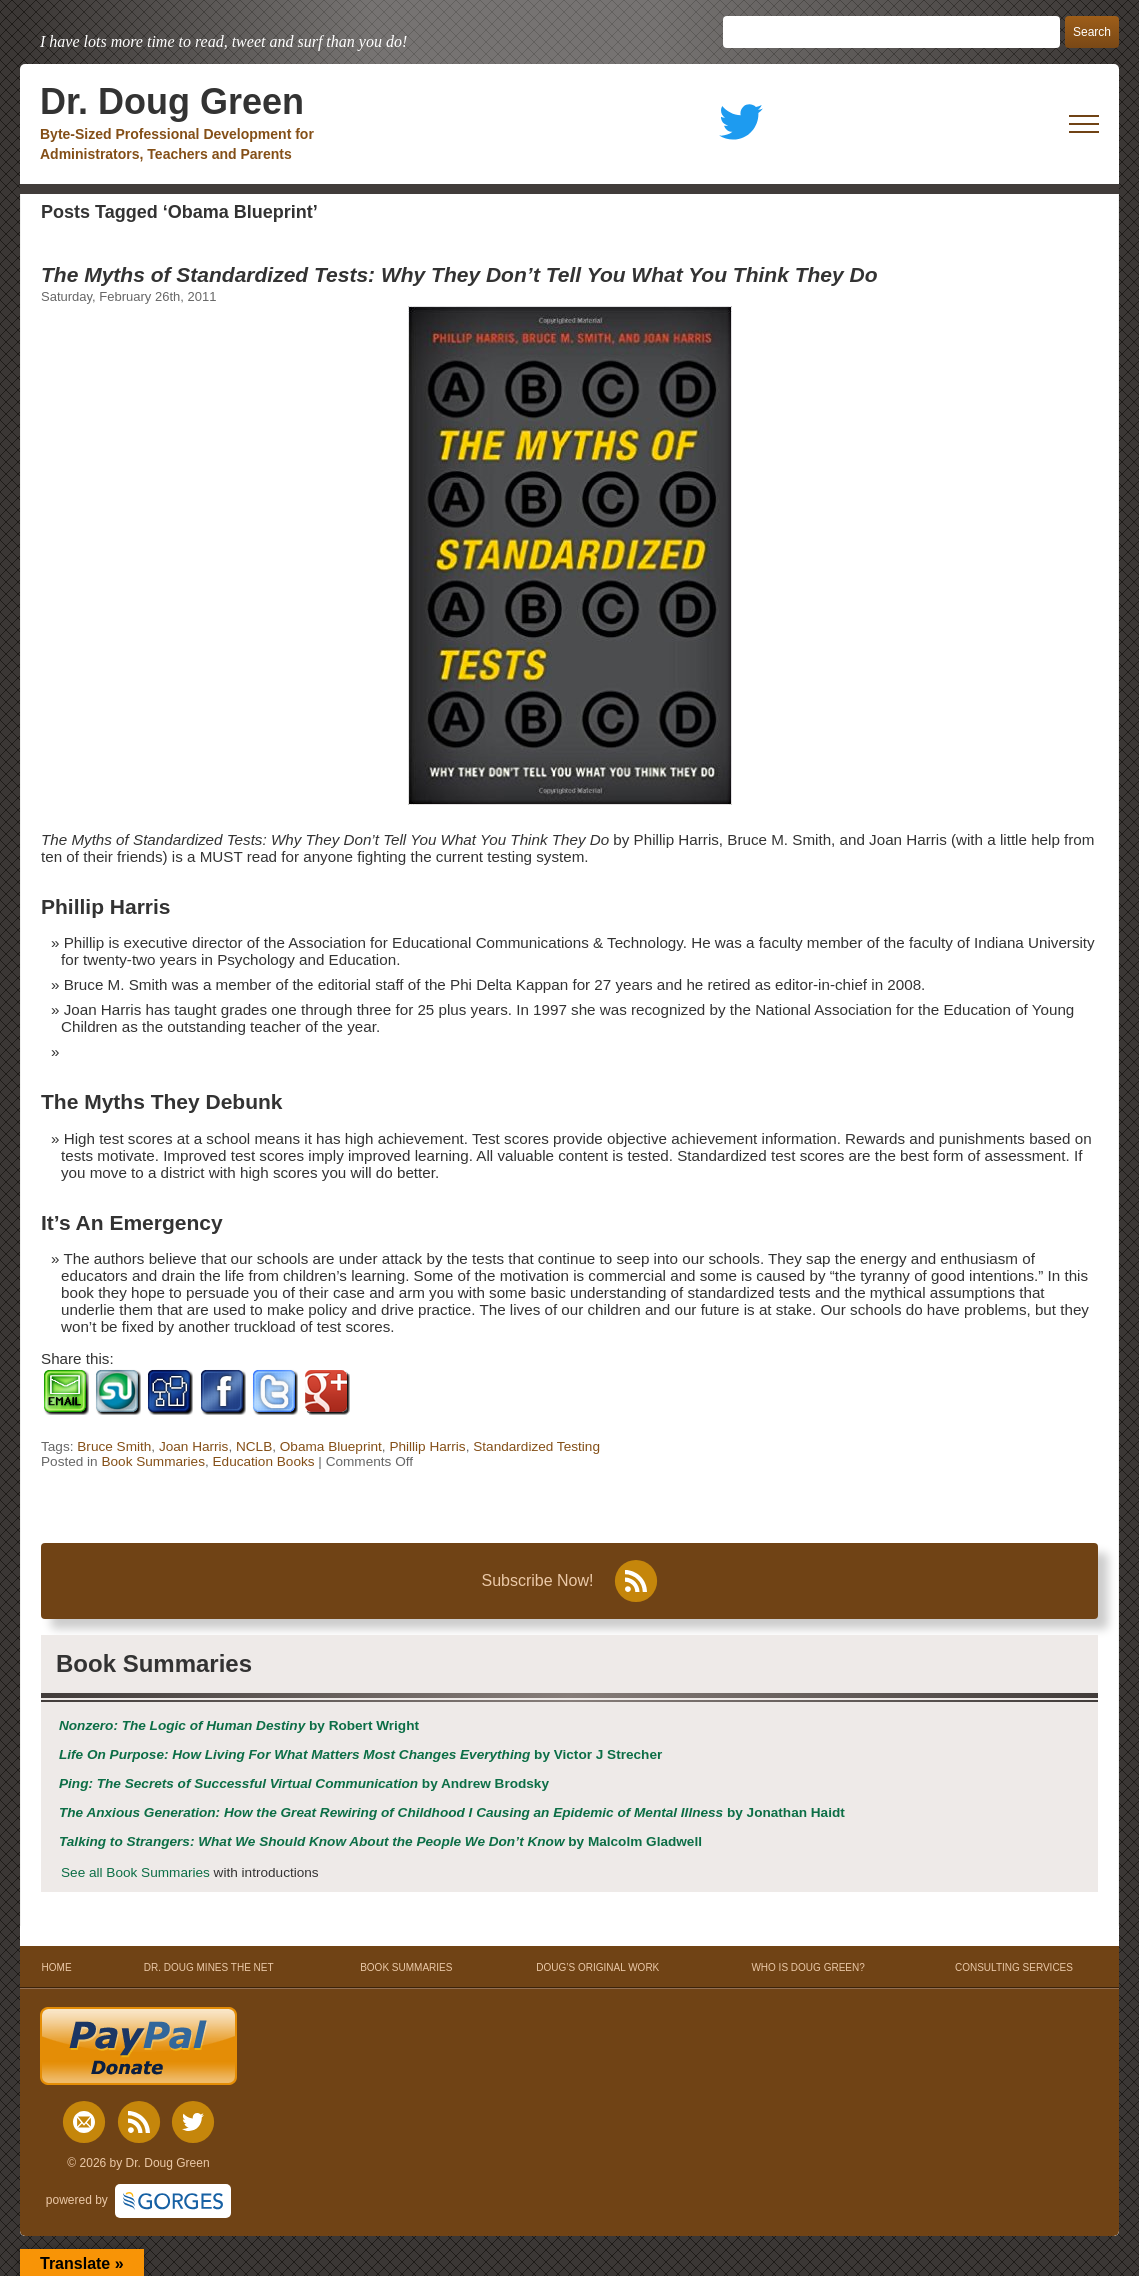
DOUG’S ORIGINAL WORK (597, 1967)
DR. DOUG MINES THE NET (209, 1967)
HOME (56, 1967)
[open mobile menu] (1084, 124)
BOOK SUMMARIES (406, 1967)
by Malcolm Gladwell (380, 1841)
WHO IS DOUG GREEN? (807, 1967)
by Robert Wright (239, 1725)
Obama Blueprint (331, 1446)
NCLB (254, 1446)
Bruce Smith (114, 1446)
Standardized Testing (536, 1446)
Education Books (264, 1461)
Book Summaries (153, 1461)
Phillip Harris (427, 1446)
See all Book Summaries (135, 1872)
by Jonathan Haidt (452, 1812)
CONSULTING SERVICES (1014, 1967)
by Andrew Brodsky (304, 1783)
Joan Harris (194, 1446)
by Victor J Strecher (360, 1754)
